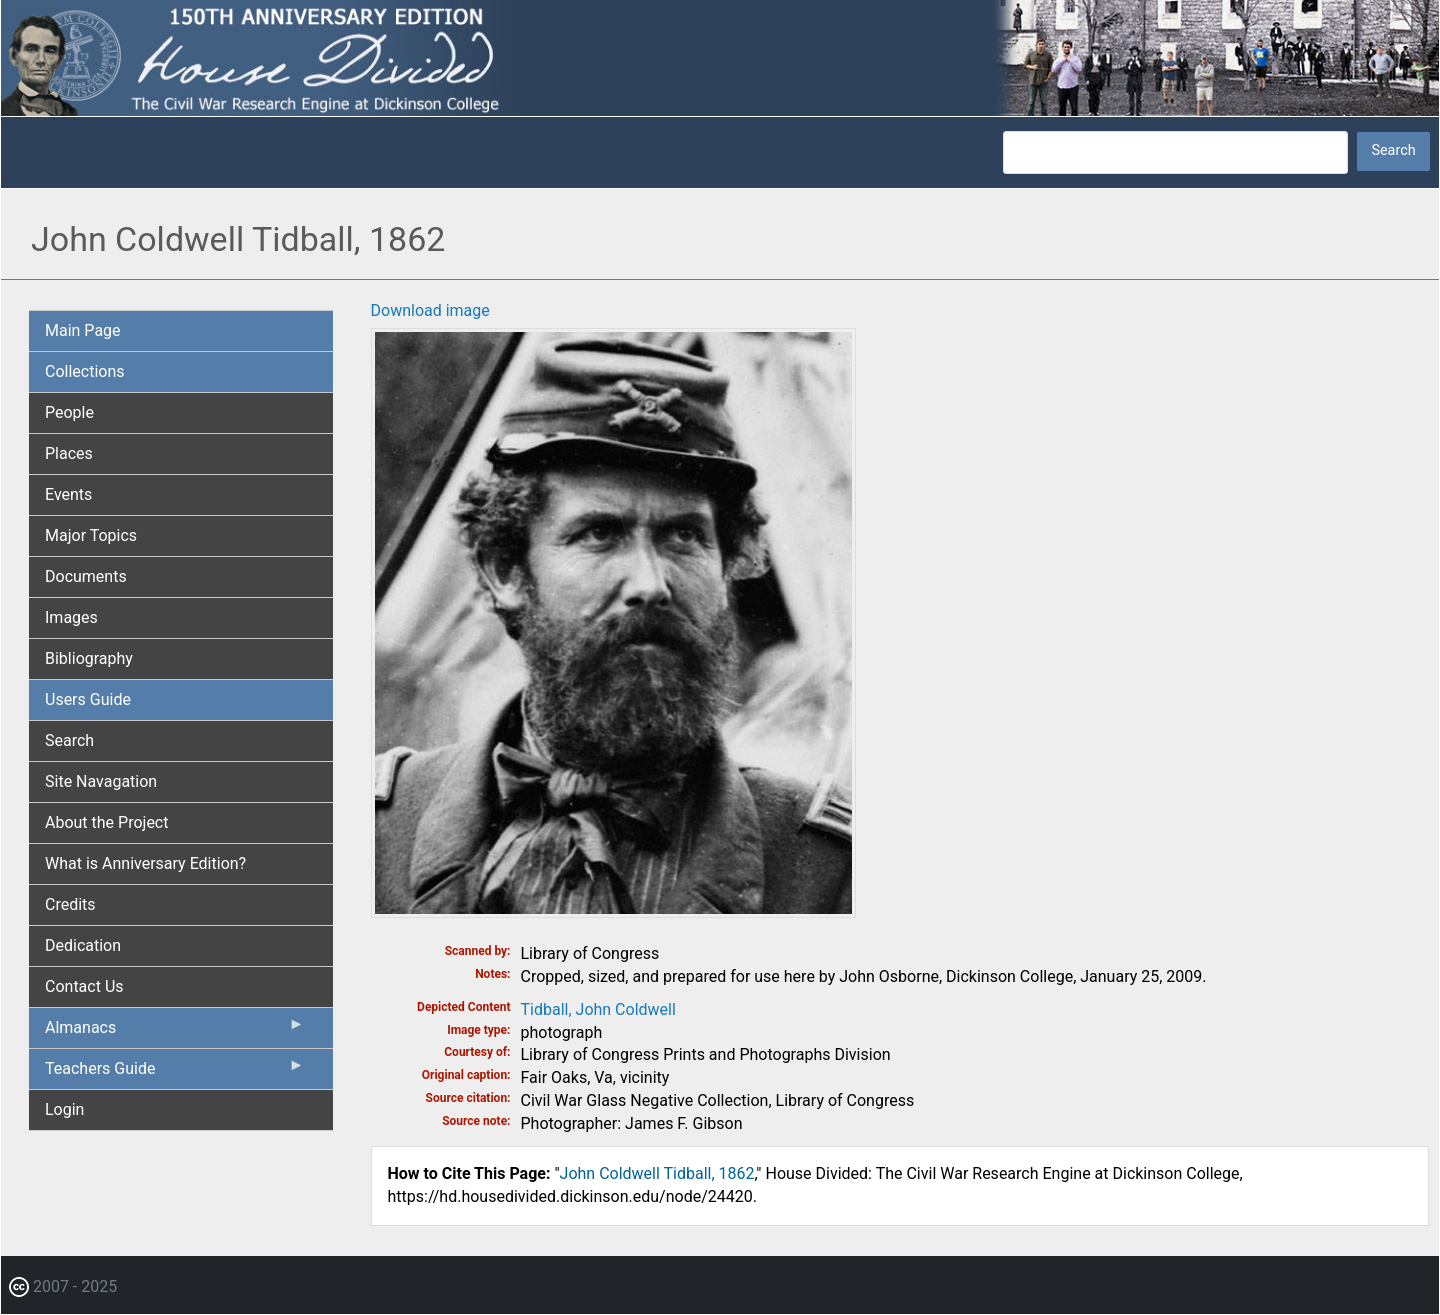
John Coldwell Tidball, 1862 (657, 1173)
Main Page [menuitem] (83, 330)
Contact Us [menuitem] (84, 986)
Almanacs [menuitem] (175, 1032)
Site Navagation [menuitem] (101, 781)
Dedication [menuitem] (83, 945)
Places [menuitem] (69, 453)
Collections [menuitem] (85, 371)
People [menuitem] (69, 412)
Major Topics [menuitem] (91, 535)
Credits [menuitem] (70, 904)
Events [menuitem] (68, 494)
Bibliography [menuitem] (89, 658)
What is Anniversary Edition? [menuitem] (145, 863)
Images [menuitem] (71, 617)
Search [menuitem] (69, 740)
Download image (430, 310)
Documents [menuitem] (86, 576)
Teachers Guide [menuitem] (175, 1073)
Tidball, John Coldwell (598, 1009)
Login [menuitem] (64, 1109)
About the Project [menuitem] (106, 822)
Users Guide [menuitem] (88, 699)
